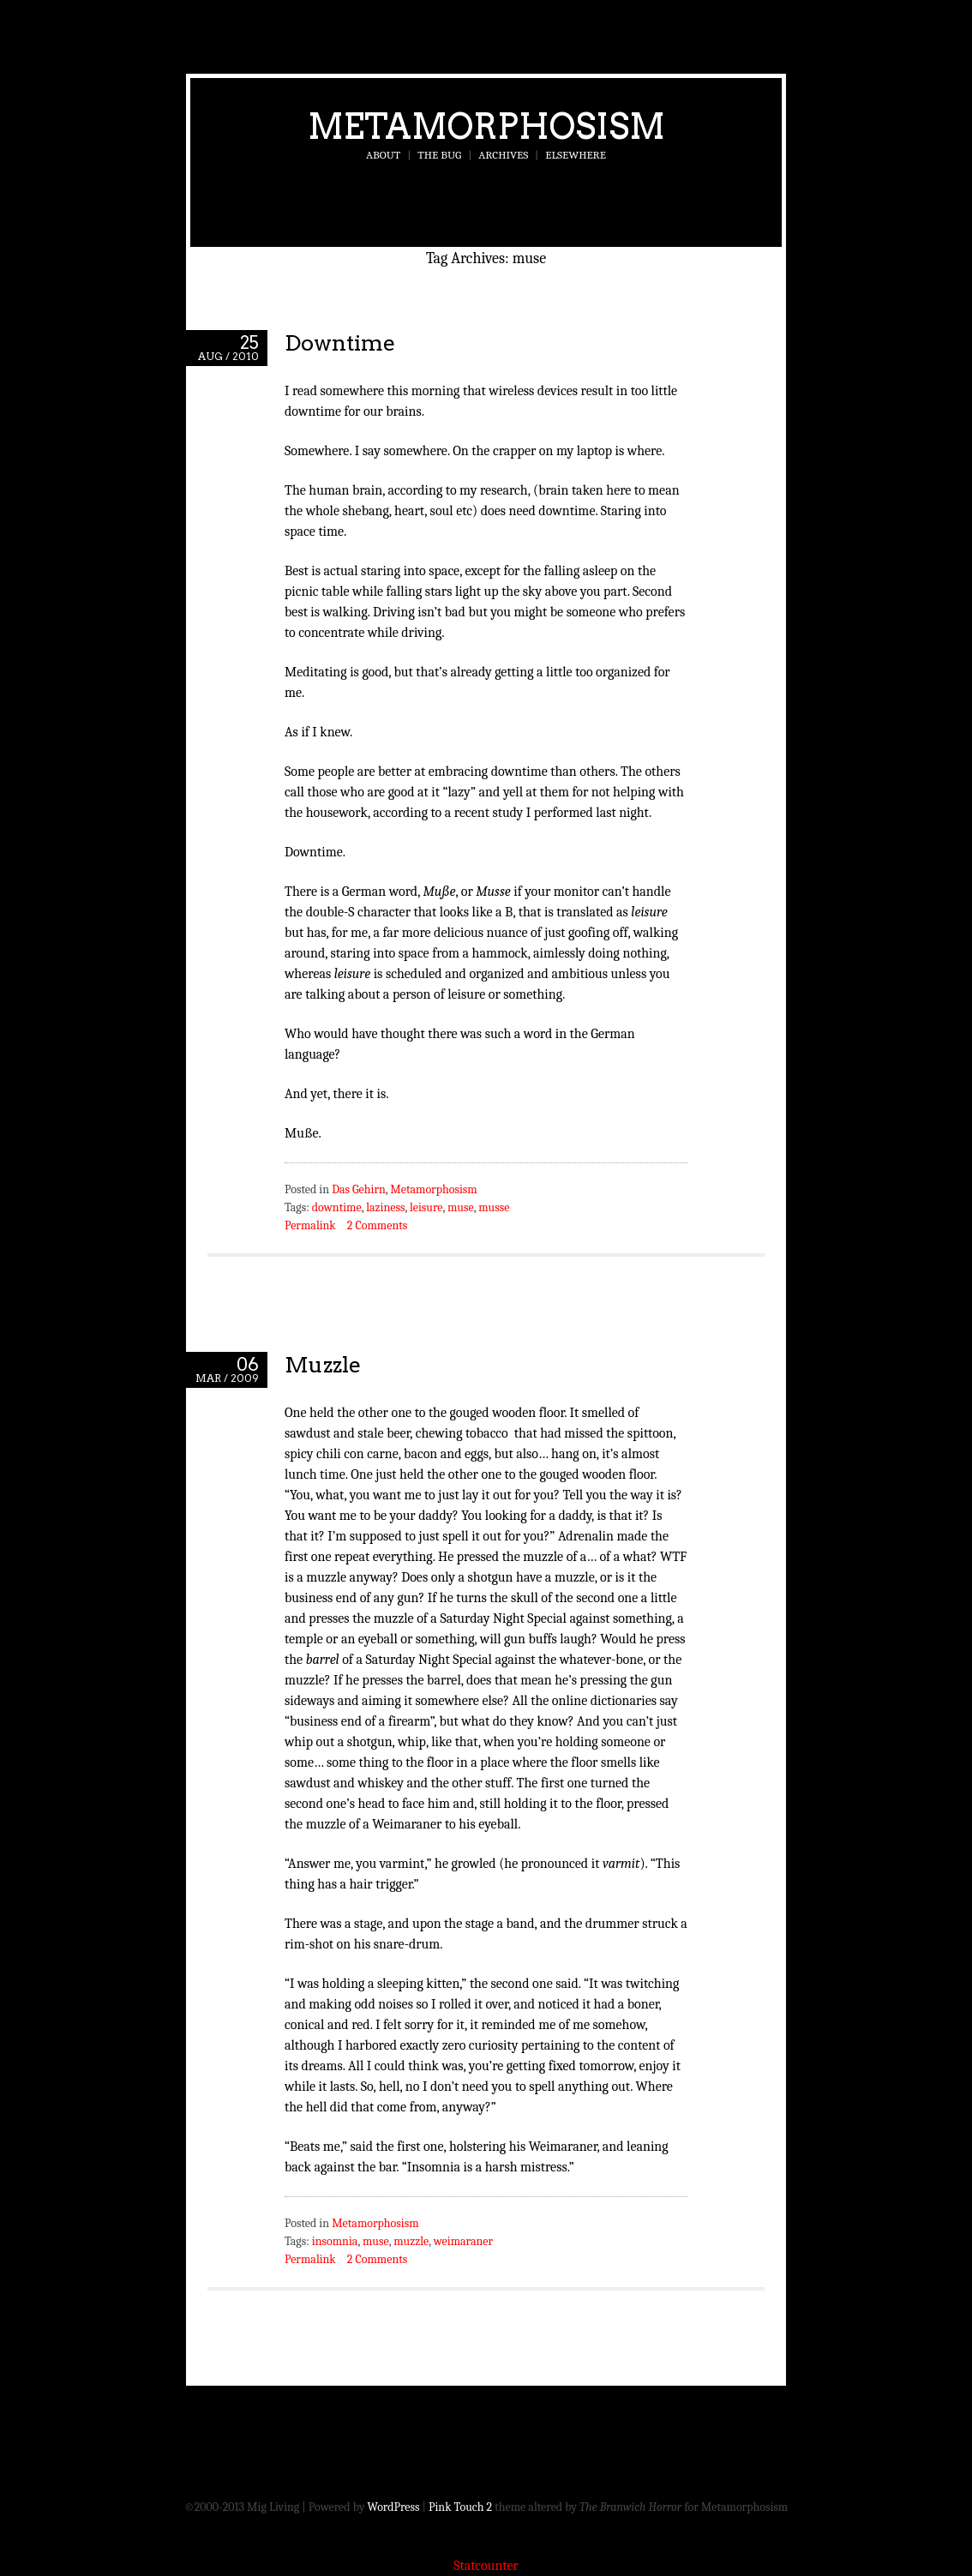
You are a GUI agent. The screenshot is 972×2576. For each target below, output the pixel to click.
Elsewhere (575, 154)
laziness (385, 1207)
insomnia (335, 2241)
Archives (503, 154)
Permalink (310, 1225)
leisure (426, 1207)
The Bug (439, 154)
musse (493, 1207)
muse (460, 1207)
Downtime (340, 342)
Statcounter (486, 2565)
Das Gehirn (359, 1189)
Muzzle (323, 1364)
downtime (337, 1207)
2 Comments (377, 1225)
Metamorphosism (486, 126)
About (383, 154)
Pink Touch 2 (460, 2507)
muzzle (411, 2241)
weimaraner (463, 2241)
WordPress (394, 2507)
